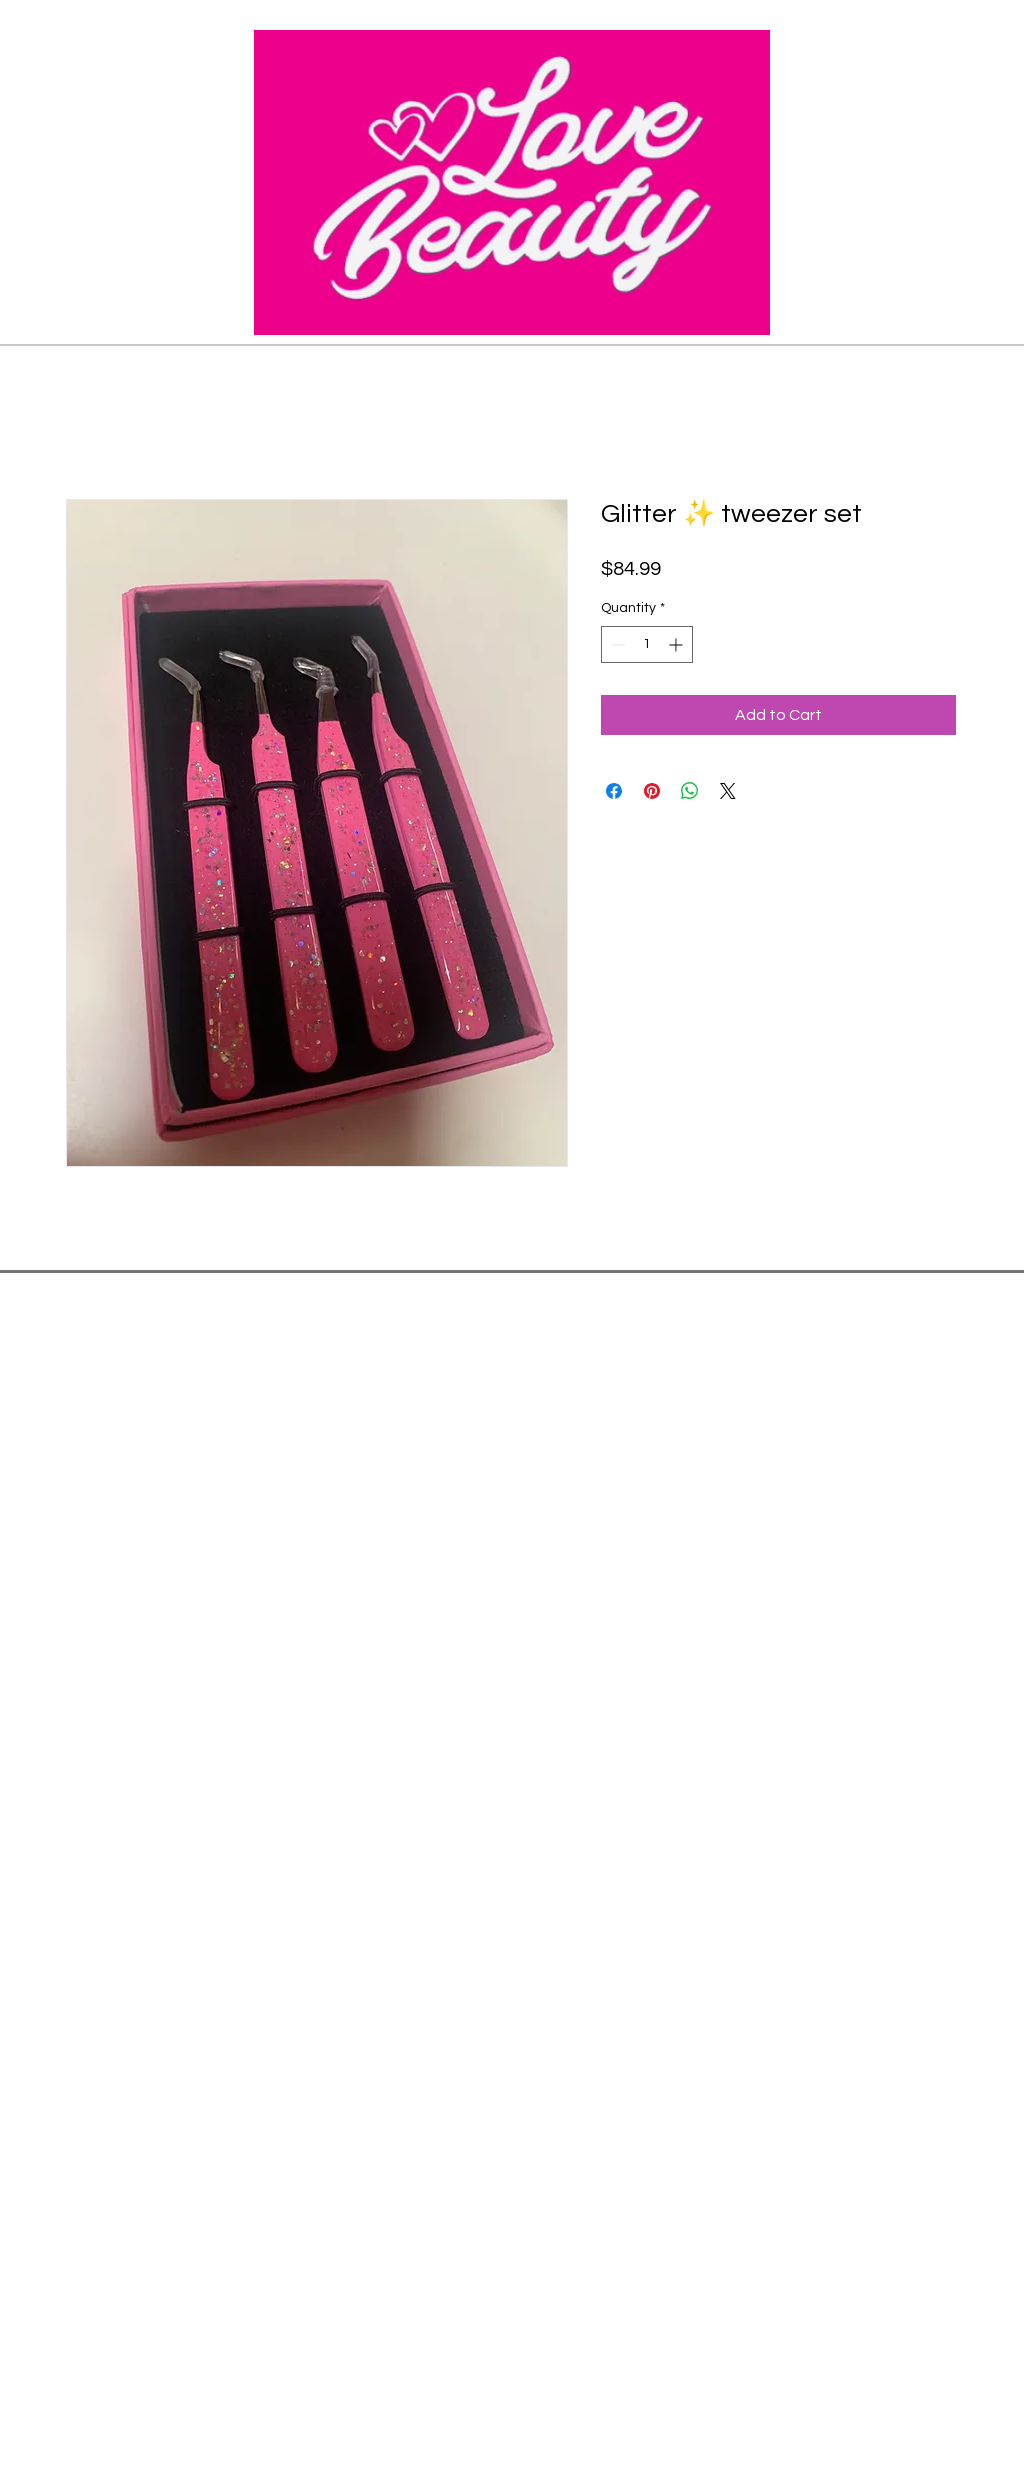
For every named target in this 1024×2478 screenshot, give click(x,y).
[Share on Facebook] (614, 791)
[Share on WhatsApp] (690, 791)
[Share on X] (728, 791)
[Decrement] (616, 644)
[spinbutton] (647, 644)
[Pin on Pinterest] (652, 791)
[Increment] (677, 644)
